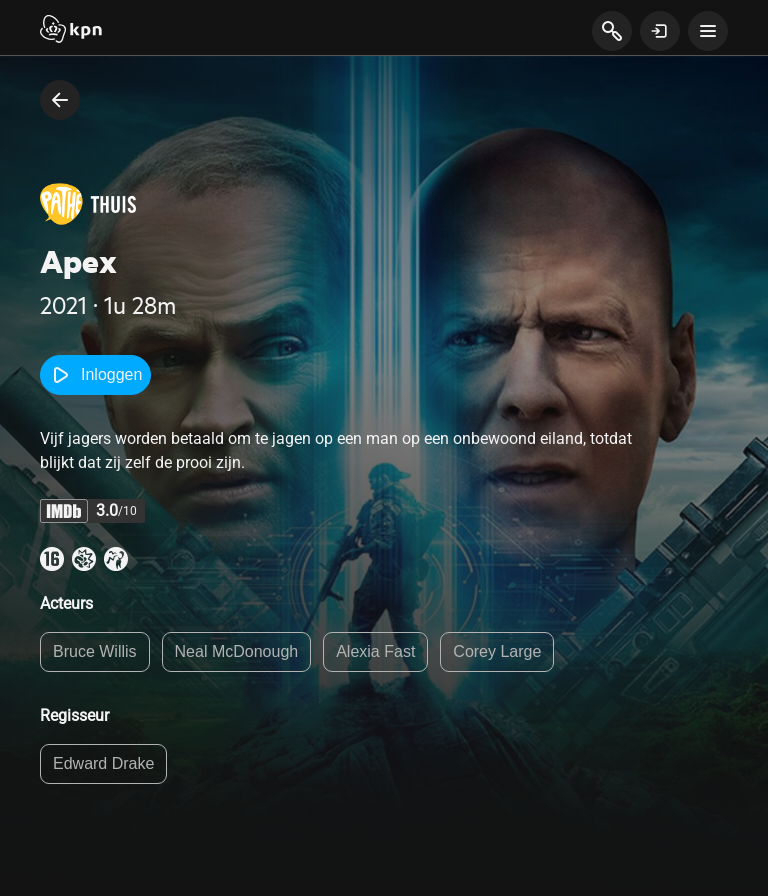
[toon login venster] (660, 31)
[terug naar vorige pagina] (60, 100)
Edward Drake (103, 763)
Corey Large (497, 651)
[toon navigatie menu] (708, 31)
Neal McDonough (237, 651)
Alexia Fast (375, 651)
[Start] (71, 31)
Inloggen (95, 375)
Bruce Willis (95, 651)
